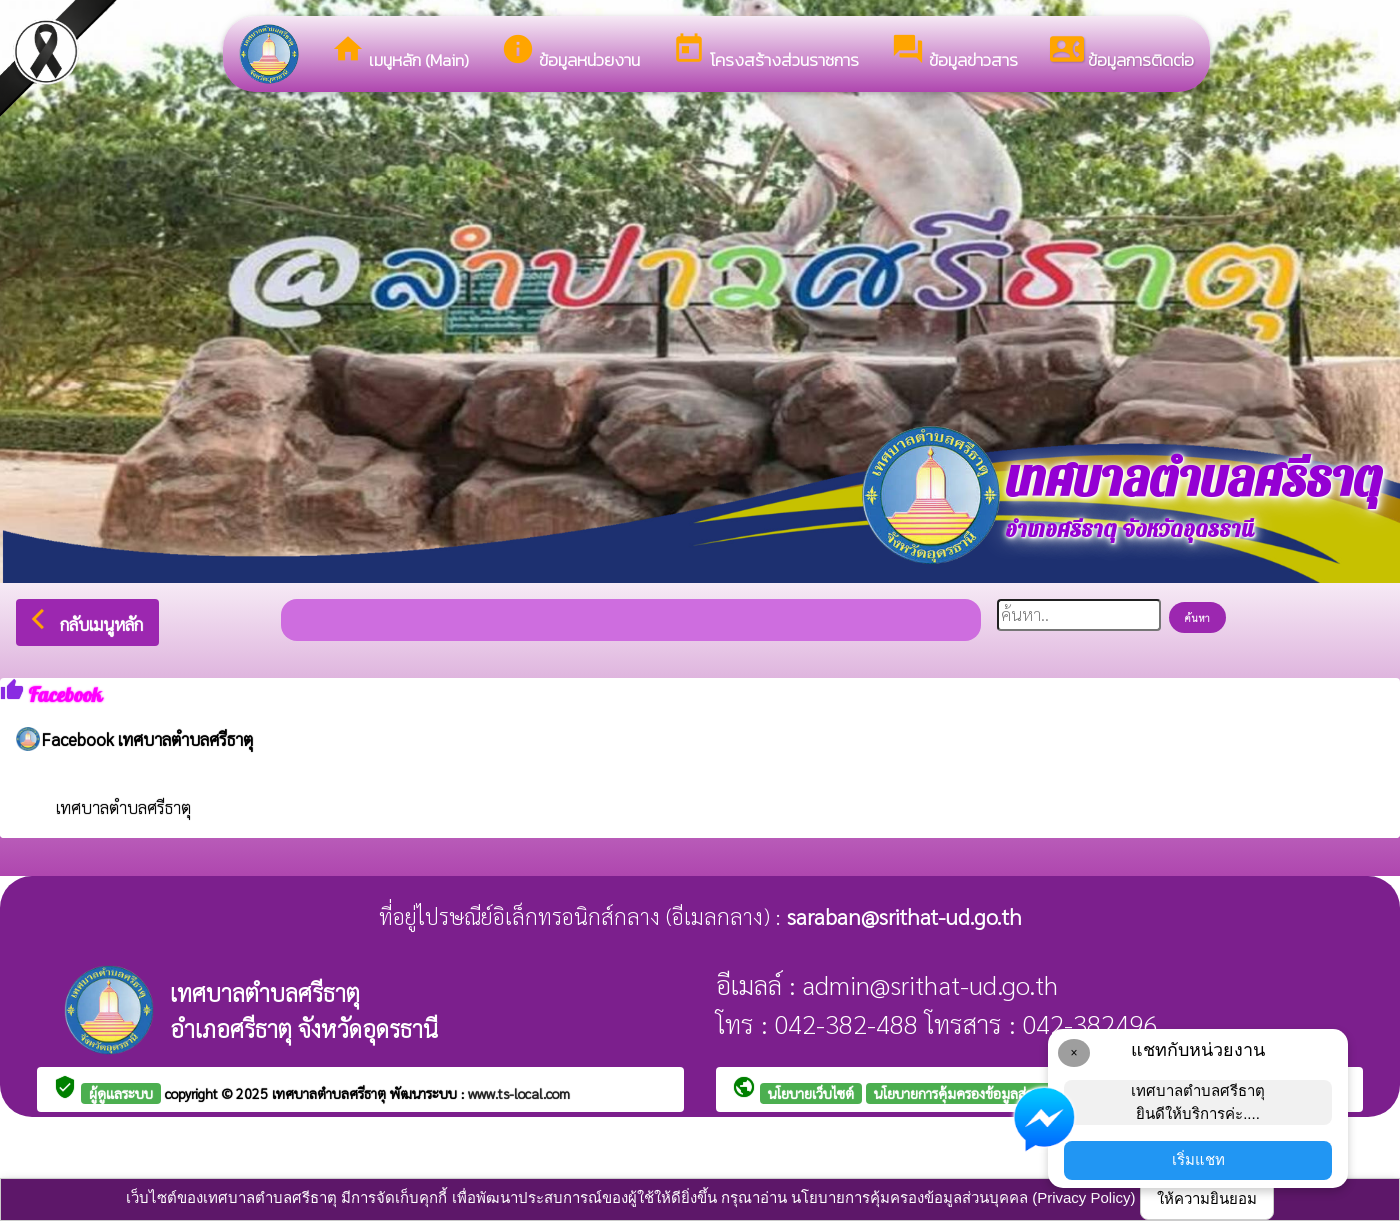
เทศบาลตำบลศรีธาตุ (123, 807)
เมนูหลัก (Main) (400, 52)
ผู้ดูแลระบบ (121, 1093)
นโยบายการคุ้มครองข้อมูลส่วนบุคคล (975, 1093)
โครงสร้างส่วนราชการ (765, 52)
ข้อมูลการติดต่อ (1122, 52)
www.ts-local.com (519, 1093)
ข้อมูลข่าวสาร (954, 52)
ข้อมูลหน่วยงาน (570, 52)
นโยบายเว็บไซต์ (811, 1093)
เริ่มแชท (1198, 1159)
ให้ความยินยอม (1207, 1198)
